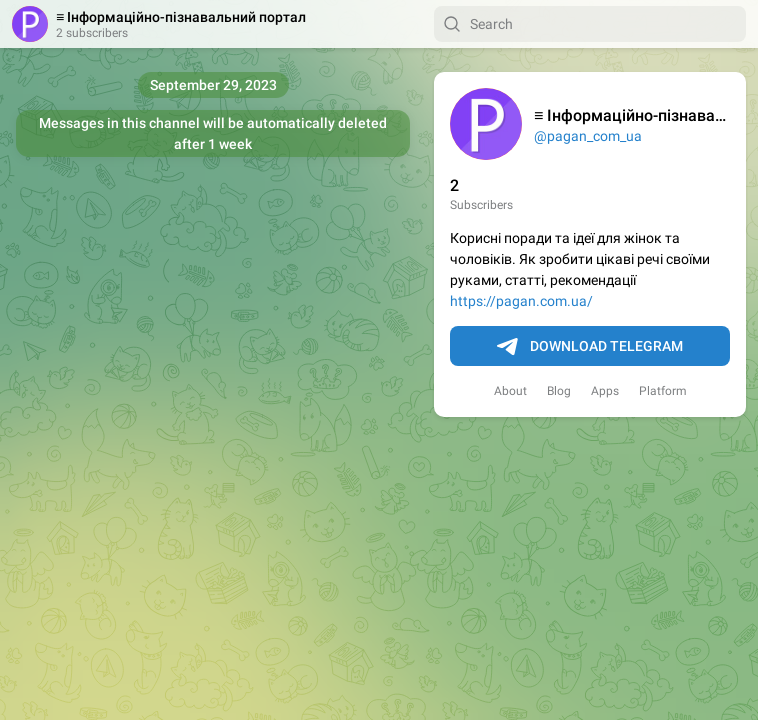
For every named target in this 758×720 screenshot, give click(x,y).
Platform (663, 391)
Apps (605, 391)
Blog (559, 391)
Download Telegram (590, 347)
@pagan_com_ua (588, 136)
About (510, 391)
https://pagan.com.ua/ (521, 301)
